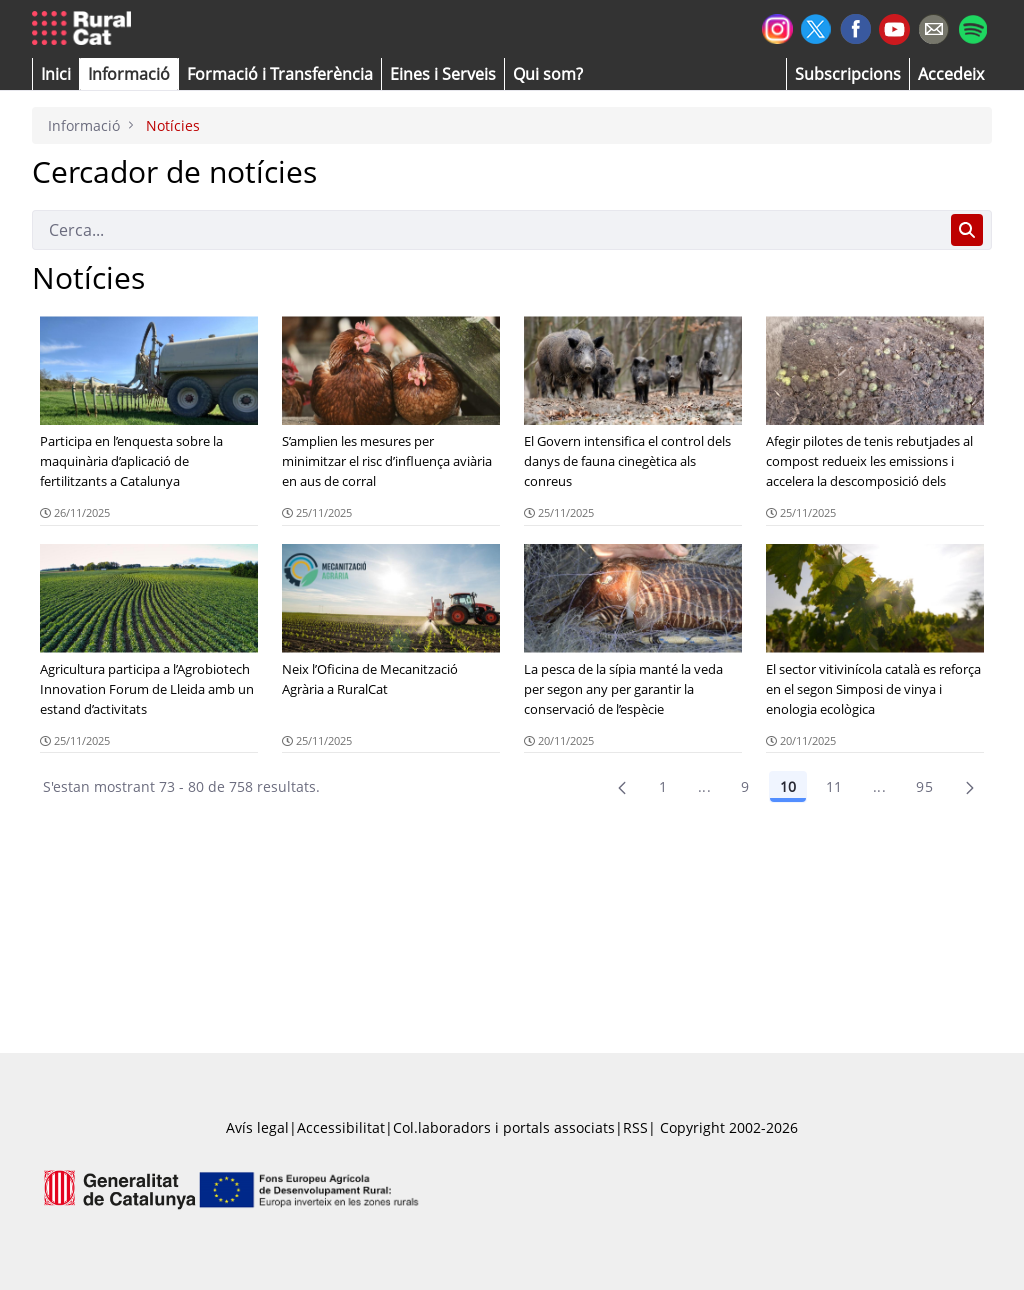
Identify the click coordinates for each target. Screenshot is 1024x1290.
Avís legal (257, 1127)
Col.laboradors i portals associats (504, 1127)
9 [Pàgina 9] (745, 786)
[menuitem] (280, 74)
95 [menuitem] (924, 786)
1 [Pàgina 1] (663, 786)
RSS (635, 1127)
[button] (56, 74)
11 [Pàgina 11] (834, 786)
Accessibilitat (341, 1127)
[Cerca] (487, 230)
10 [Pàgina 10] (788, 786)
